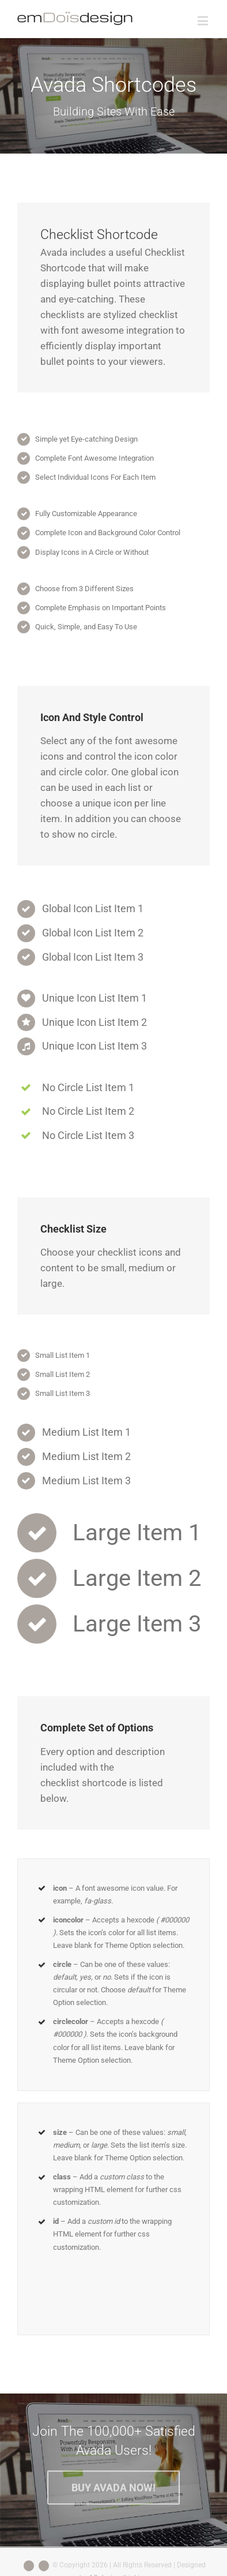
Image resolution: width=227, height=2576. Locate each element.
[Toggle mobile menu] (204, 20)
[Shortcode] (113, 96)
